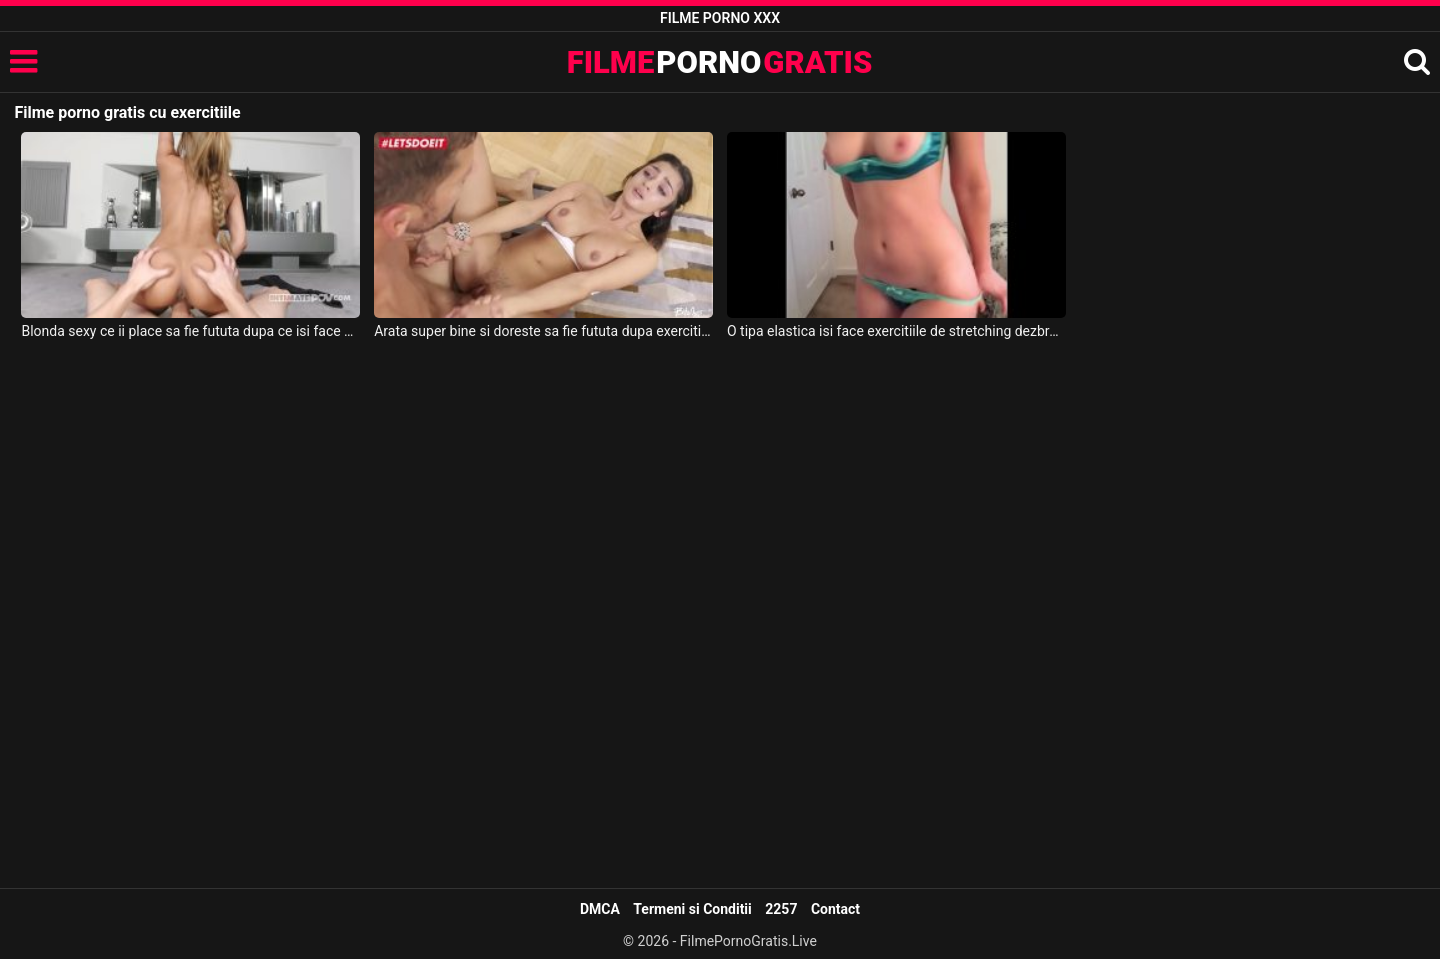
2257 (781, 909)
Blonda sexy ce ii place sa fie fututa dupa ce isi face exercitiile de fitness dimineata (190, 331)
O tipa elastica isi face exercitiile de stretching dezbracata (896, 331)
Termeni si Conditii (692, 909)
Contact (835, 909)
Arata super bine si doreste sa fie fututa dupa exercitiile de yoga (543, 331)
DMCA (600, 909)
